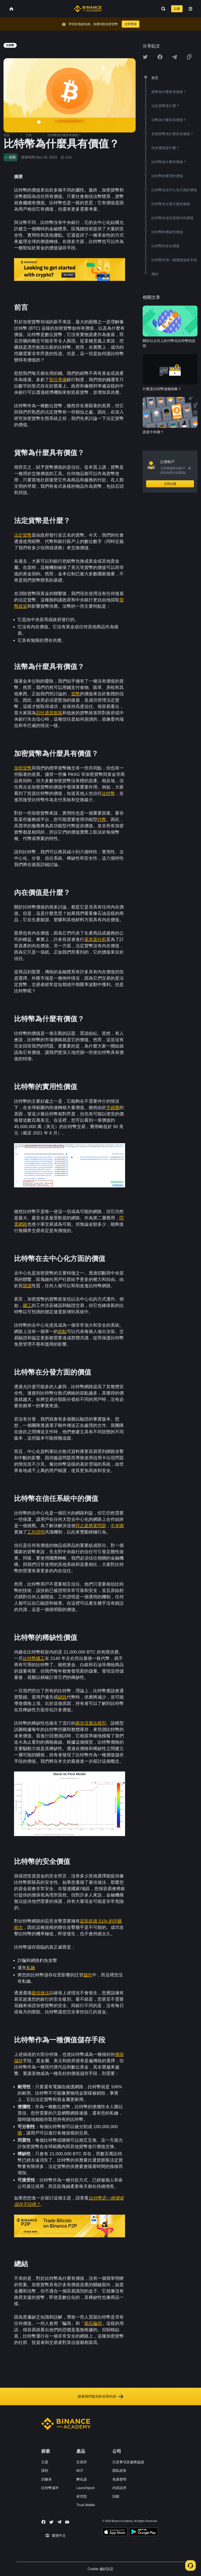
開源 (27, 1285)
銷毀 (62, 1697)
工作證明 (36, 1532)
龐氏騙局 (93, 2323)
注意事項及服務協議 (128, 2462)
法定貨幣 (23, 535)
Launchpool (85, 2488)
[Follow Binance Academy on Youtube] (67, 2522)
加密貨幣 (23, 768)
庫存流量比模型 (90, 1723)
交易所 (81, 2462)
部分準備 (58, 379)
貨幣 (75, 693)
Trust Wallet (85, 2505)
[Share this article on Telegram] (174, 57)
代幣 (101, 819)
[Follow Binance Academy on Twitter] (51, 2522)
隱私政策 (119, 2470)
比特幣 (108, 793)
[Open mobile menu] (190, 9)
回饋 (115, 2496)
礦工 (27, 1305)
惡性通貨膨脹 (49, 712)
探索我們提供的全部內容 (100, 2396)
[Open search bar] (162, 9)
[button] (190, 8)
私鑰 (30, 1967)
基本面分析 (95, 939)
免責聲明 (119, 2479)
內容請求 (119, 2488)
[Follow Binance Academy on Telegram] (59, 2522)
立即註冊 (170, 484)
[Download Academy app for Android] (143, 2532)
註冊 (177, 9)
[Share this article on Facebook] (160, 57)
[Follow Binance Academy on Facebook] (43, 2522)
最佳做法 (40, 1992)
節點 (62, 1331)
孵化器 (81, 2479)
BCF (79, 2470)
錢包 (87, 1974)
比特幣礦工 (34, 1658)
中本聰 (117, 1525)
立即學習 (130, 24)
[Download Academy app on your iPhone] (114, 2532)
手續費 (112, 1107)
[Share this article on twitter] (145, 57)
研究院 (81, 2496)
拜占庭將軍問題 (90, 1525)
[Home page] (88, 8)
